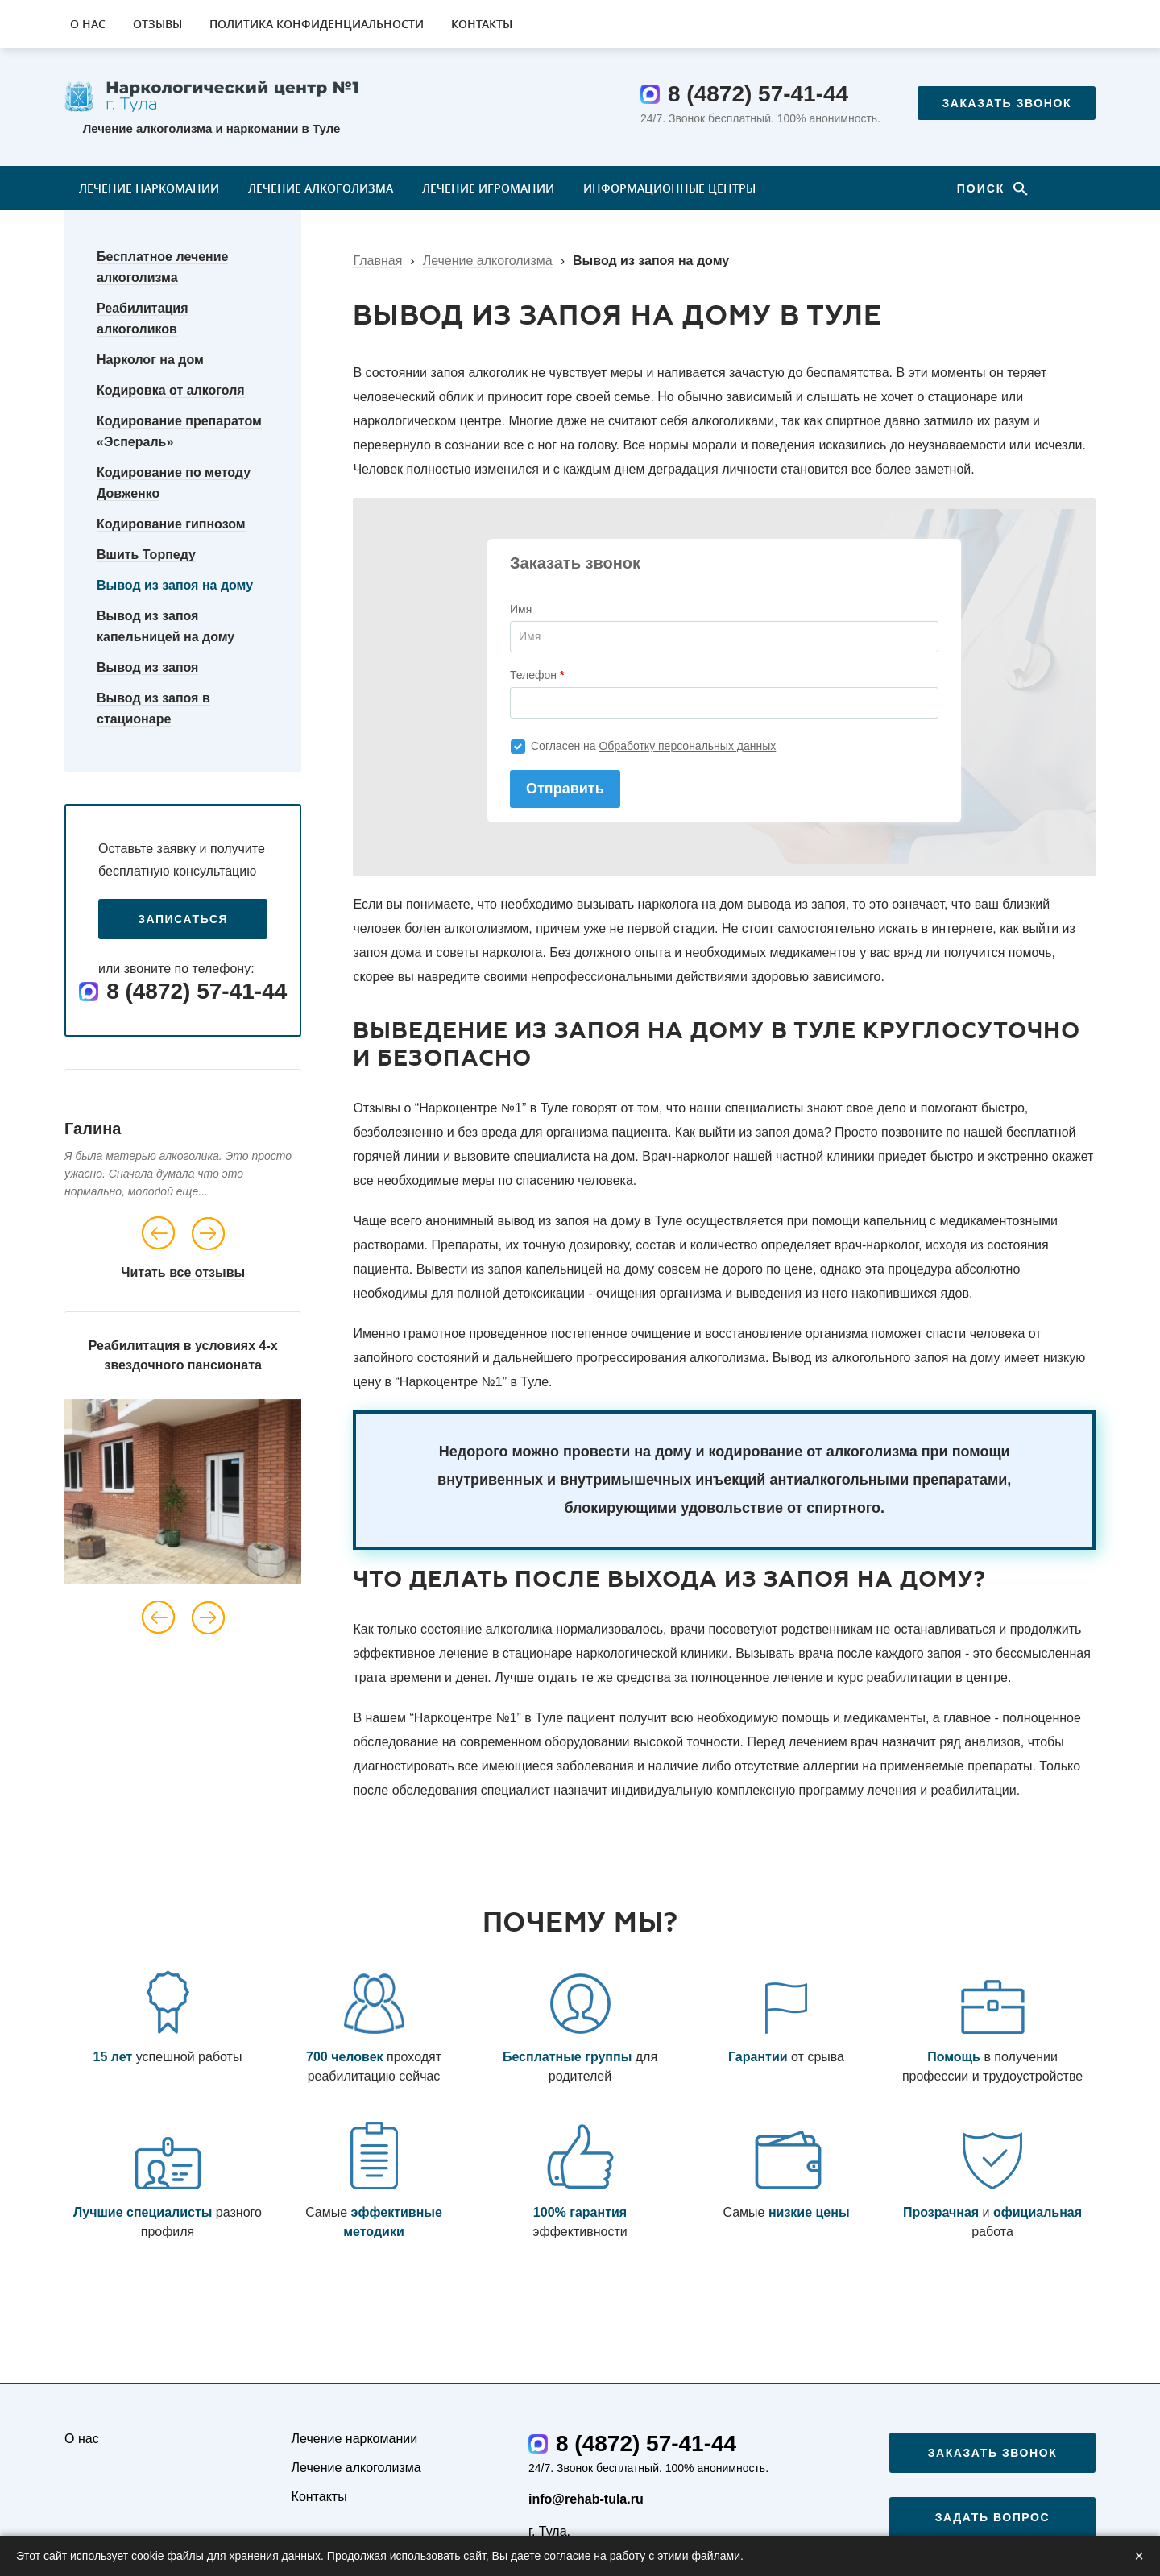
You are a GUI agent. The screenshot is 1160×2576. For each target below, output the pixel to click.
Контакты (481, 23)
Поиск (983, 188)
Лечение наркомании (149, 188)
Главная (377, 260)
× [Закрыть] (1139, 2556)
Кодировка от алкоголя (171, 390)
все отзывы (207, 1272)
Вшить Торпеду (146, 554)
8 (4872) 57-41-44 (758, 94)
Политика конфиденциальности (316, 23)
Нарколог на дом (150, 360)
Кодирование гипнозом (171, 524)
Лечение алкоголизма (320, 188)
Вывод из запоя (147, 667)
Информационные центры (669, 188)
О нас (88, 23)
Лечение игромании (488, 188)
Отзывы (157, 23)
